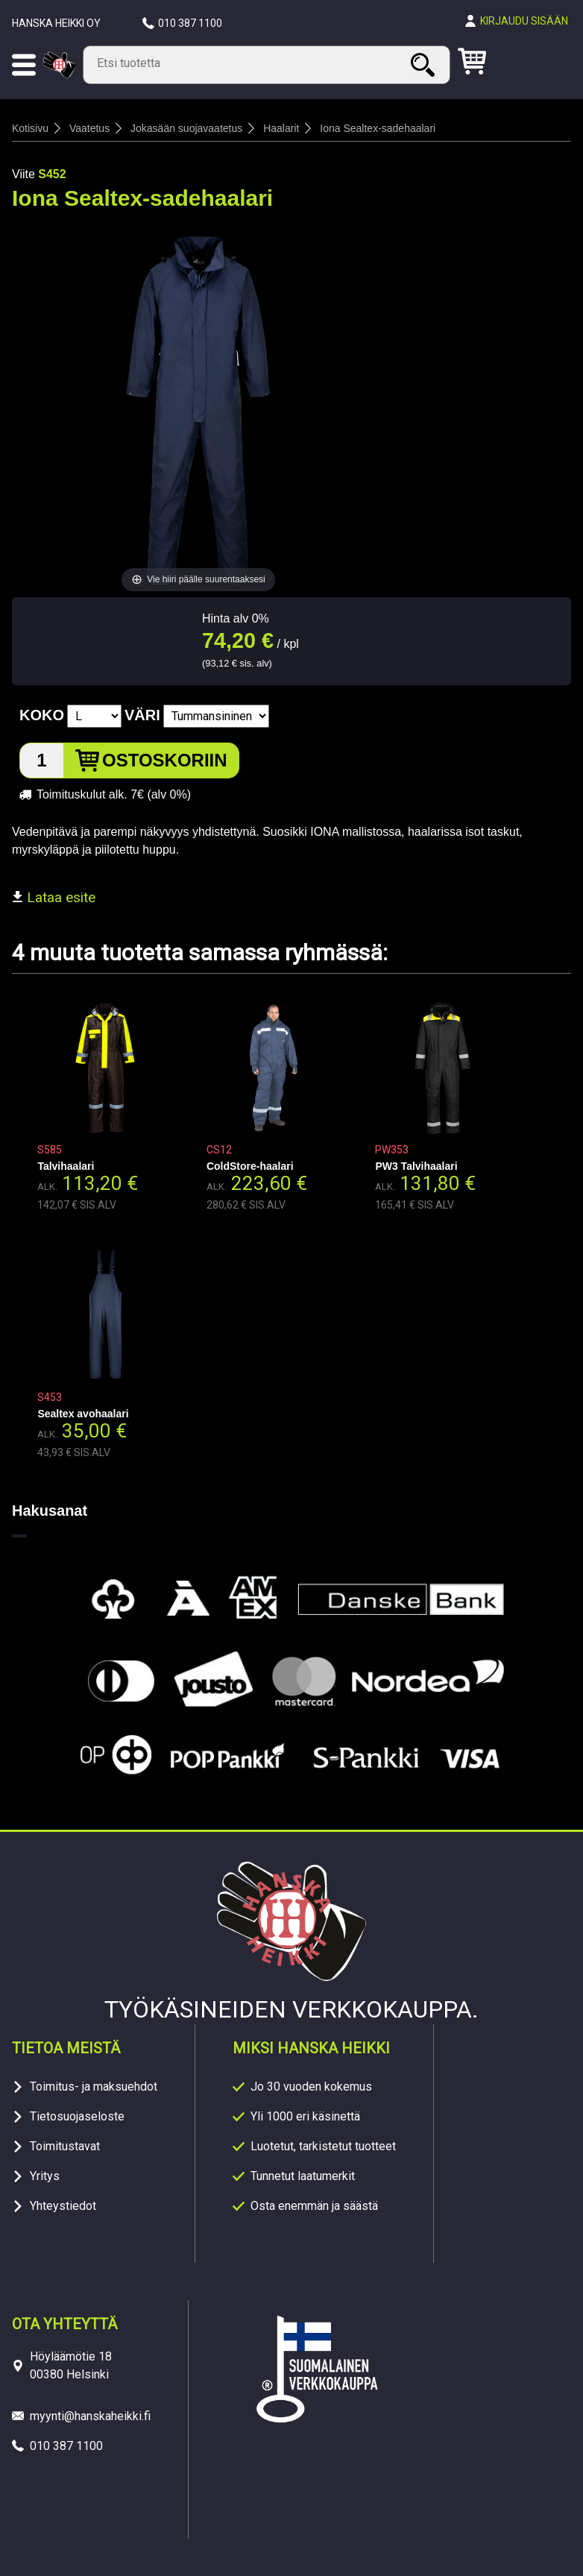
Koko (41, 715)
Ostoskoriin (164, 760)
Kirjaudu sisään (524, 21)
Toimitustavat (65, 2146)
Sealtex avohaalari (82, 1414)
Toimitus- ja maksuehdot (93, 2086)
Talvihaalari (65, 1166)
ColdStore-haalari (250, 1166)
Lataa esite (53, 897)
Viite (23, 174)
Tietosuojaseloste (77, 2116)
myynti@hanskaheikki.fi (90, 2416)
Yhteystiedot (63, 2206)
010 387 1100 (190, 23)
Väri (142, 715)
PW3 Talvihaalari (416, 1166)
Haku (425, 64)
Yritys (45, 2176)
